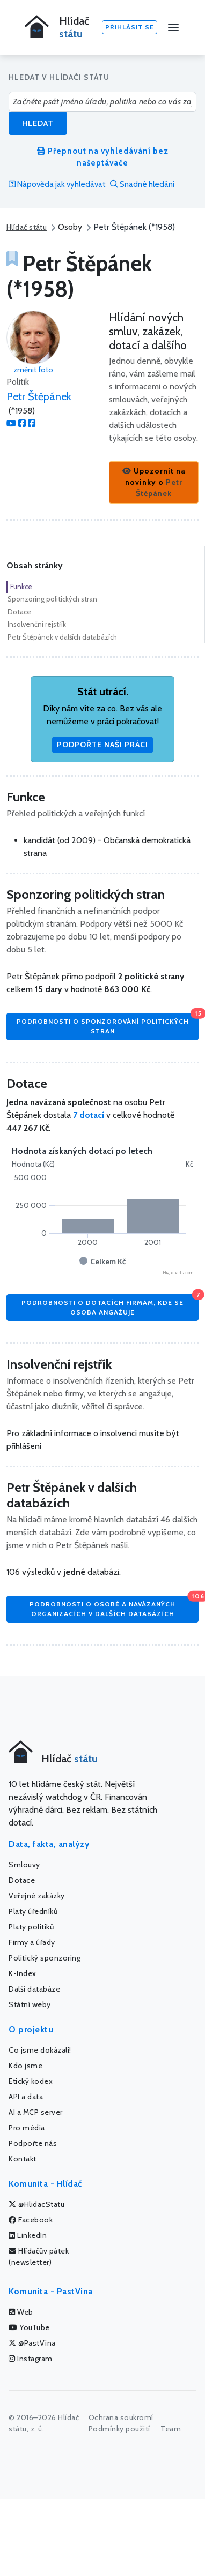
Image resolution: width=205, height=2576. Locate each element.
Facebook (31, 2220)
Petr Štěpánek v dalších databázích (62, 637)
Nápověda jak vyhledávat (57, 184)
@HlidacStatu (36, 2204)
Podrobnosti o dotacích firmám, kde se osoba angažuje (110, 1305)
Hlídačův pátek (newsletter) (39, 2256)
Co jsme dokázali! (40, 2050)
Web (21, 2312)
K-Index (22, 1973)
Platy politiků (31, 1927)
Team (170, 2429)
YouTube (29, 2327)
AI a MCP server (36, 2112)
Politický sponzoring (44, 1958)
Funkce (21, 586)
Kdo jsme (25, 2065)
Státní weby (30, 2004)
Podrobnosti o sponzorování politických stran (108, 1024)
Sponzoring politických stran (52, 599)
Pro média (27, 2127)
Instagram (31, 2358)
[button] (154, 482)
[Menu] (173, 27)
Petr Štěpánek (38, 396)
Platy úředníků (33, 1911)
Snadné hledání (142, 184)
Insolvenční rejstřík (37, 624)
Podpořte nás (33, 2143)
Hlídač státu (26, 227)
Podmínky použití (119, 2429)
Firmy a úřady (32, 1942)
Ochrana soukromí (121, 2417)
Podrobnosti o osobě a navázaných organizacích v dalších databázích (114, 1607)
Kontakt (22, 2159)
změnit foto (33, 369)
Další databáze (34, 1989)
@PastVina (32, 2343)
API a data (26, 2096)
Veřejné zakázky (37, 1896)
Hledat (38, 123)
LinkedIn (28, 2235)
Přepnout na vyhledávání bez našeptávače (103, 157)
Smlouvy (24, 1864)
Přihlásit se (129, 27)
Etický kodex (31, 2081)
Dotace (19, 611)
